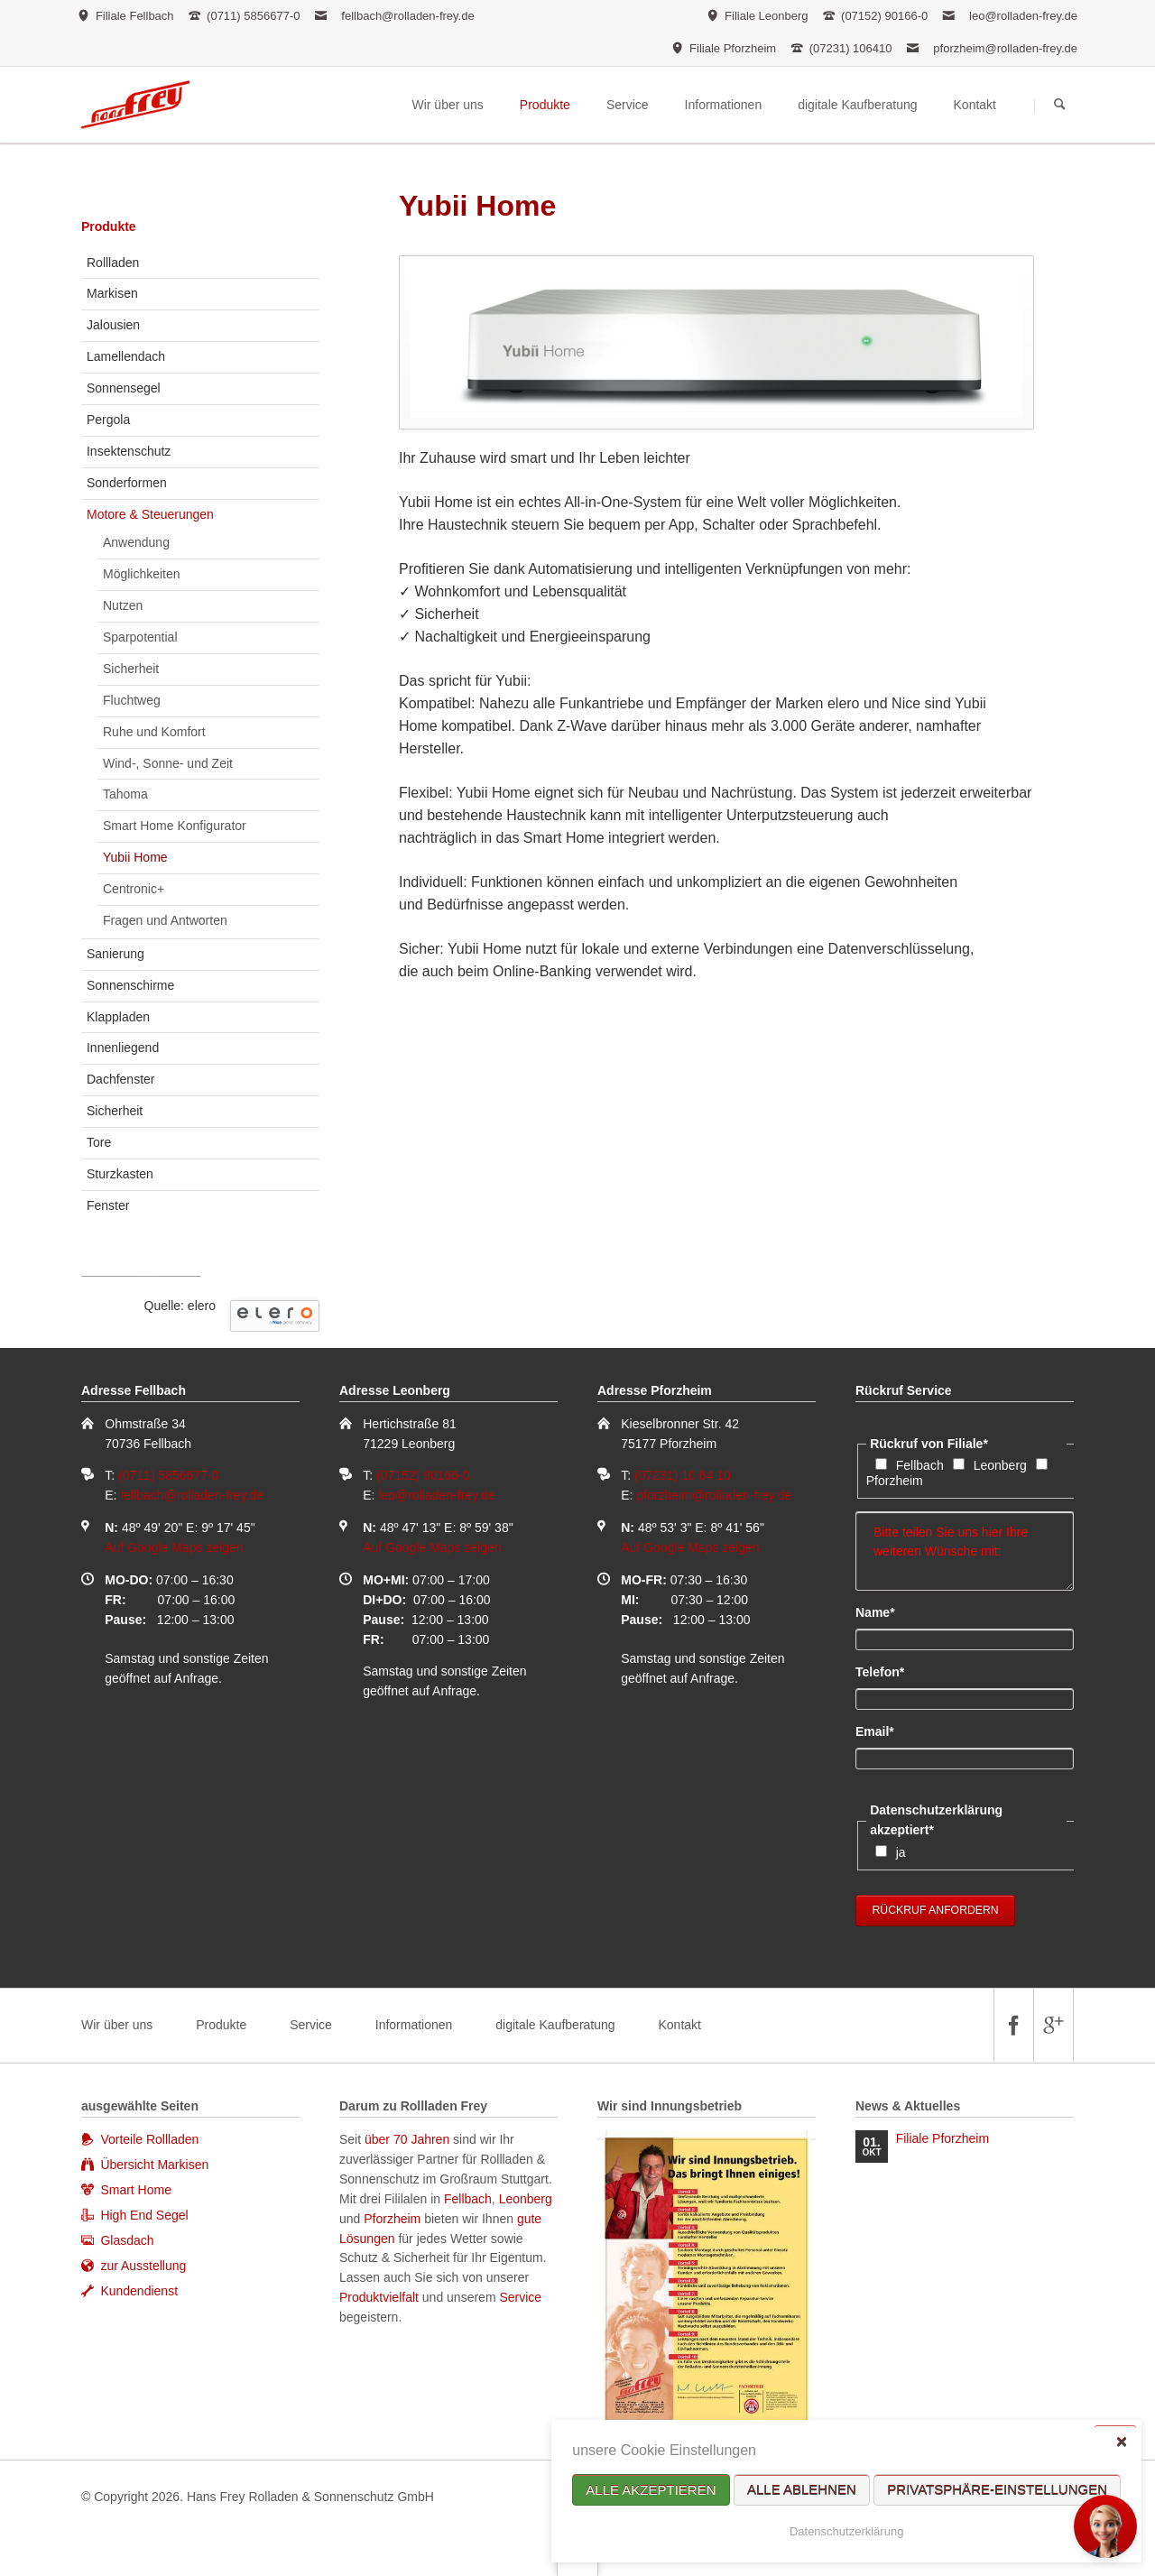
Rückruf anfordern (936, 1910)
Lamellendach (126, 356)
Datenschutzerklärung (846, 2531)
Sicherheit (131, 668)
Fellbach (920, 1465)
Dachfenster (120, 1079)
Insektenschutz (129, 451)
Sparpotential (140, 637)
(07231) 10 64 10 (682, 1475)
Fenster (108, 1205)
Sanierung (115, 953)
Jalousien (113, 325)
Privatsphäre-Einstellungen (997, 2490)
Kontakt (679, 2024)
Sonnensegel (124, 388)
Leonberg (1000, 1465)
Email (885, 1730)
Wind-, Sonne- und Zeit (168, 763)
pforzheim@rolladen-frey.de (1005, 48)
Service (311, 2024)
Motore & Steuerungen (150, 514)
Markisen (112, 293)
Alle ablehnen (801, 2490)
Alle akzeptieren (651, 2490)
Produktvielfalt (379, 2297)
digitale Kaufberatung (554, 2024)
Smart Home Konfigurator (174, 825)
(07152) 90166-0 (423, 1475)
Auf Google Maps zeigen (174, 1547)
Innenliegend (123, 1047)
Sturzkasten (120, 1174)
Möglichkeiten (141, 574)
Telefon (885, 1671)
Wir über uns (116, 2024)
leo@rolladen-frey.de (1023, 16)
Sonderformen (127, 482)
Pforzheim (894, 1480)
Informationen (414, 2024)
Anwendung (136, 542)
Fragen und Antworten (165, 920)
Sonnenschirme (130, 985)
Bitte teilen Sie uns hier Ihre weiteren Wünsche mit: (964, 1551)
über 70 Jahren (409, 2139)
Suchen (1059, 106)
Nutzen (123, 605)
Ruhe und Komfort (154, 732)
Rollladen (113, 262)
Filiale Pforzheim (942, 2138)
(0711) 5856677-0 (168, 1475)
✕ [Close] (1121, 2441)
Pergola (108, 419)
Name (885, 1611)
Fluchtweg (132, 700)
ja (901, 1852)
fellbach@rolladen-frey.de (407, 16)
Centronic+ (133, 889)
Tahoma (125, 794)
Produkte (108, 226)
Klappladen (118, 1017)
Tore (99, 1142)
